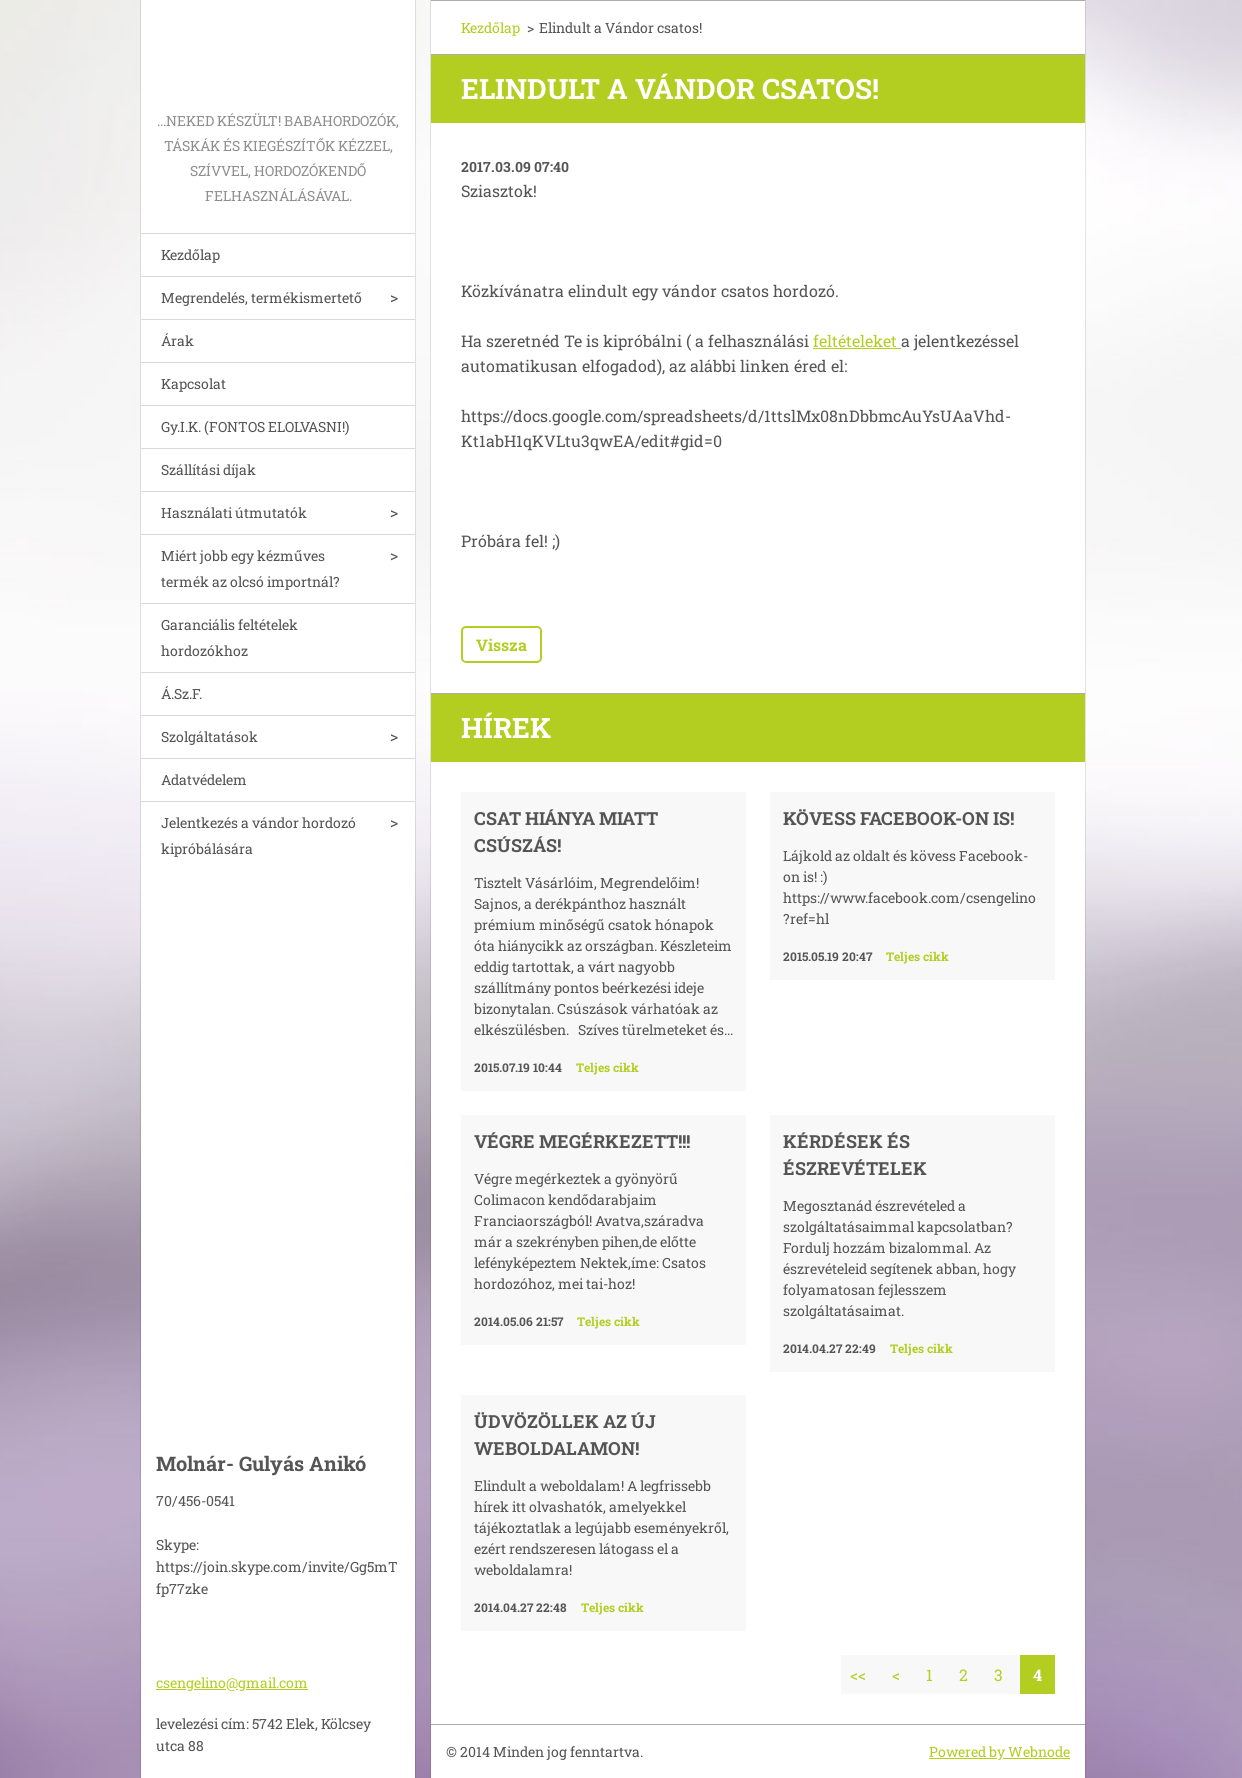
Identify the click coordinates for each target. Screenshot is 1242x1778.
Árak (177, 340)
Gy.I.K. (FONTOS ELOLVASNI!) (255, 426)
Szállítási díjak (208, 469)
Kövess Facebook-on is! (898, 818)
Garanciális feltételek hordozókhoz (229, 637)
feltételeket (857, 340)
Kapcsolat (193, 383)
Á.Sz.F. (181, 693)
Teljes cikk (607, 1067)
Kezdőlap (190, 254)
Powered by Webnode (999, 1751)
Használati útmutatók (234, 512)
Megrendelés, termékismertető (261, 297)
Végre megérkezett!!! (582, 1141)
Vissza (501, 644)
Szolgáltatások (209, 736)
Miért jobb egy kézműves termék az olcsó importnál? (250, 568)
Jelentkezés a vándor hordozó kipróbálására (258, 835)
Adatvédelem (204, 779)
